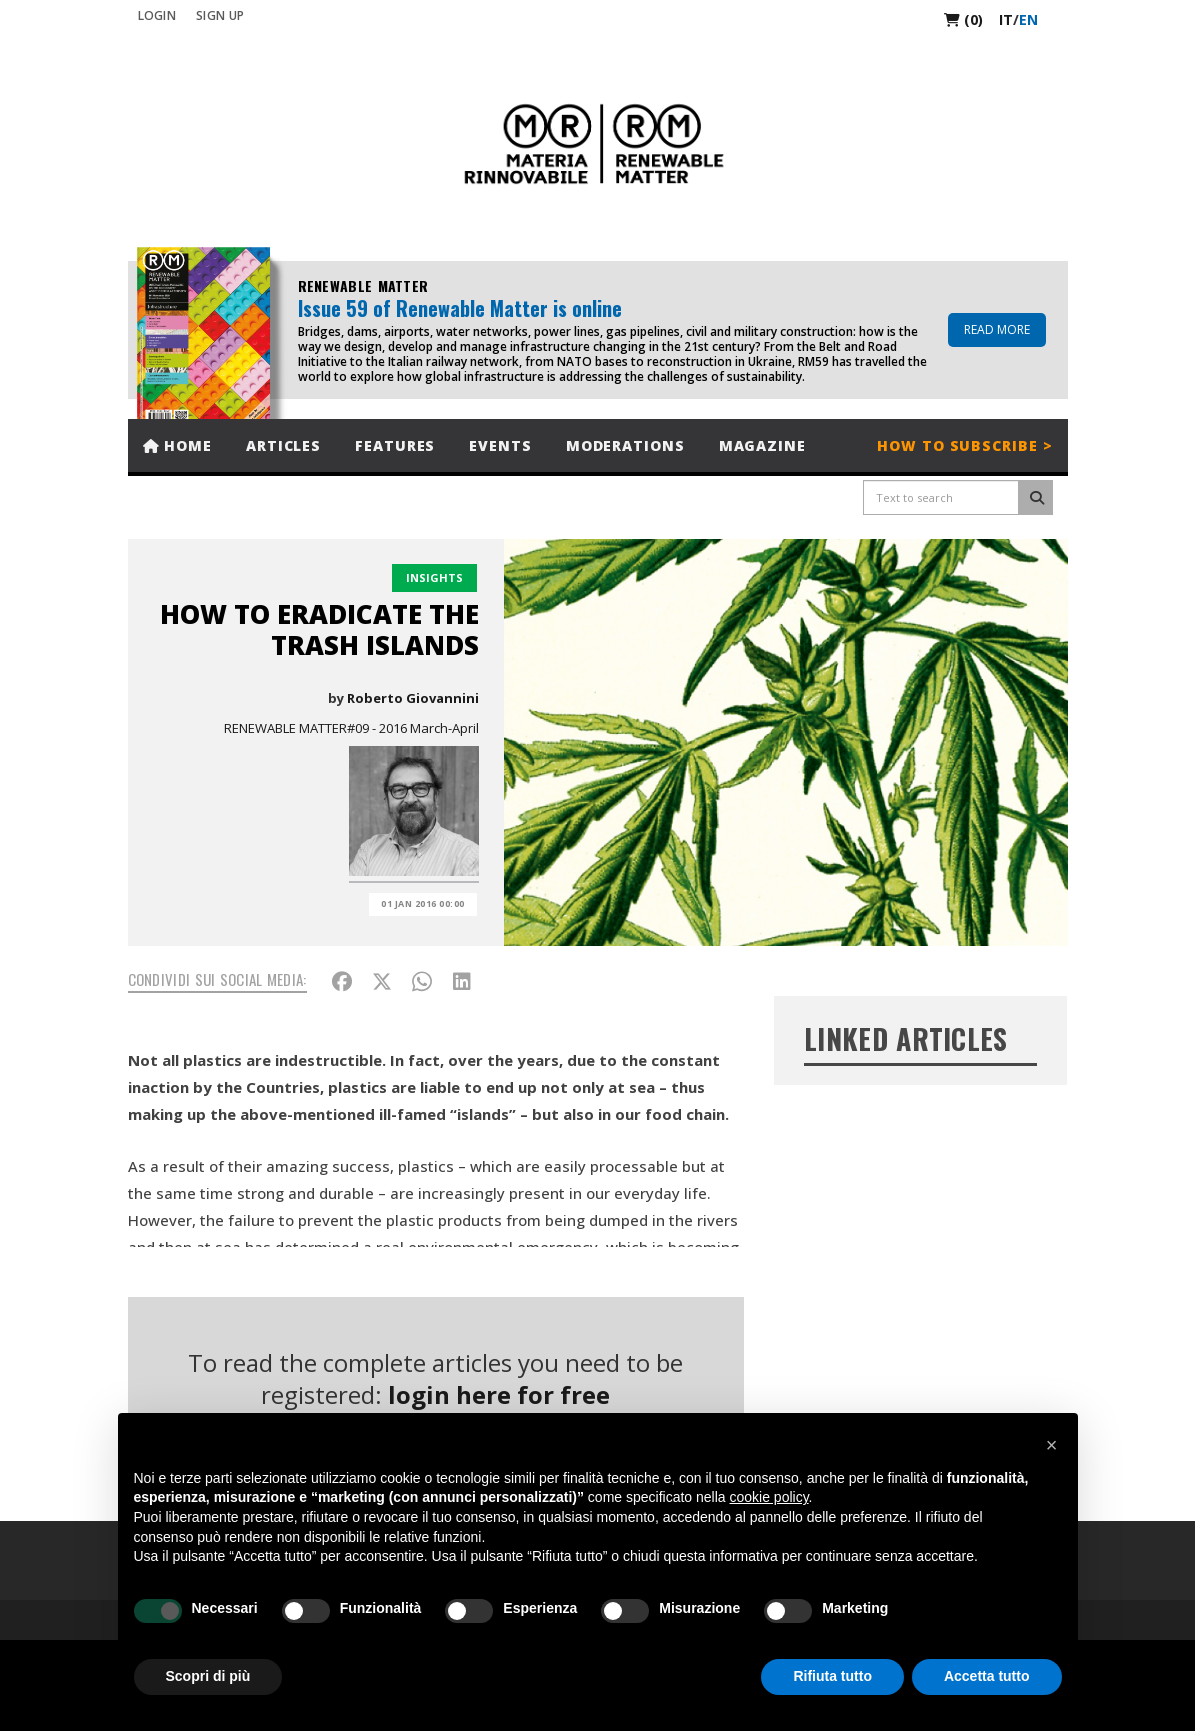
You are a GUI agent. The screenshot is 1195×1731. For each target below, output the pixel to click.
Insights (434, 577)
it (1006, 19)
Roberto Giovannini (413, 698)
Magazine (762, 445)
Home (177, 445)
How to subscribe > (964, 445)
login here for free (499, 1394)
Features (395, 445)
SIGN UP (220, 15)
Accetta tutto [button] (987, 1676)
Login (157, 15)
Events (500, 445)
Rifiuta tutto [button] (832, 1676)
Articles (283, 445)
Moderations (625, 445)
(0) (963, 19)
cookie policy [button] (768, 1497)
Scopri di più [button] (208, 1676)
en (1028, 19)
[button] (1052, 1445)
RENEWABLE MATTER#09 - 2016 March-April (351, 728)
